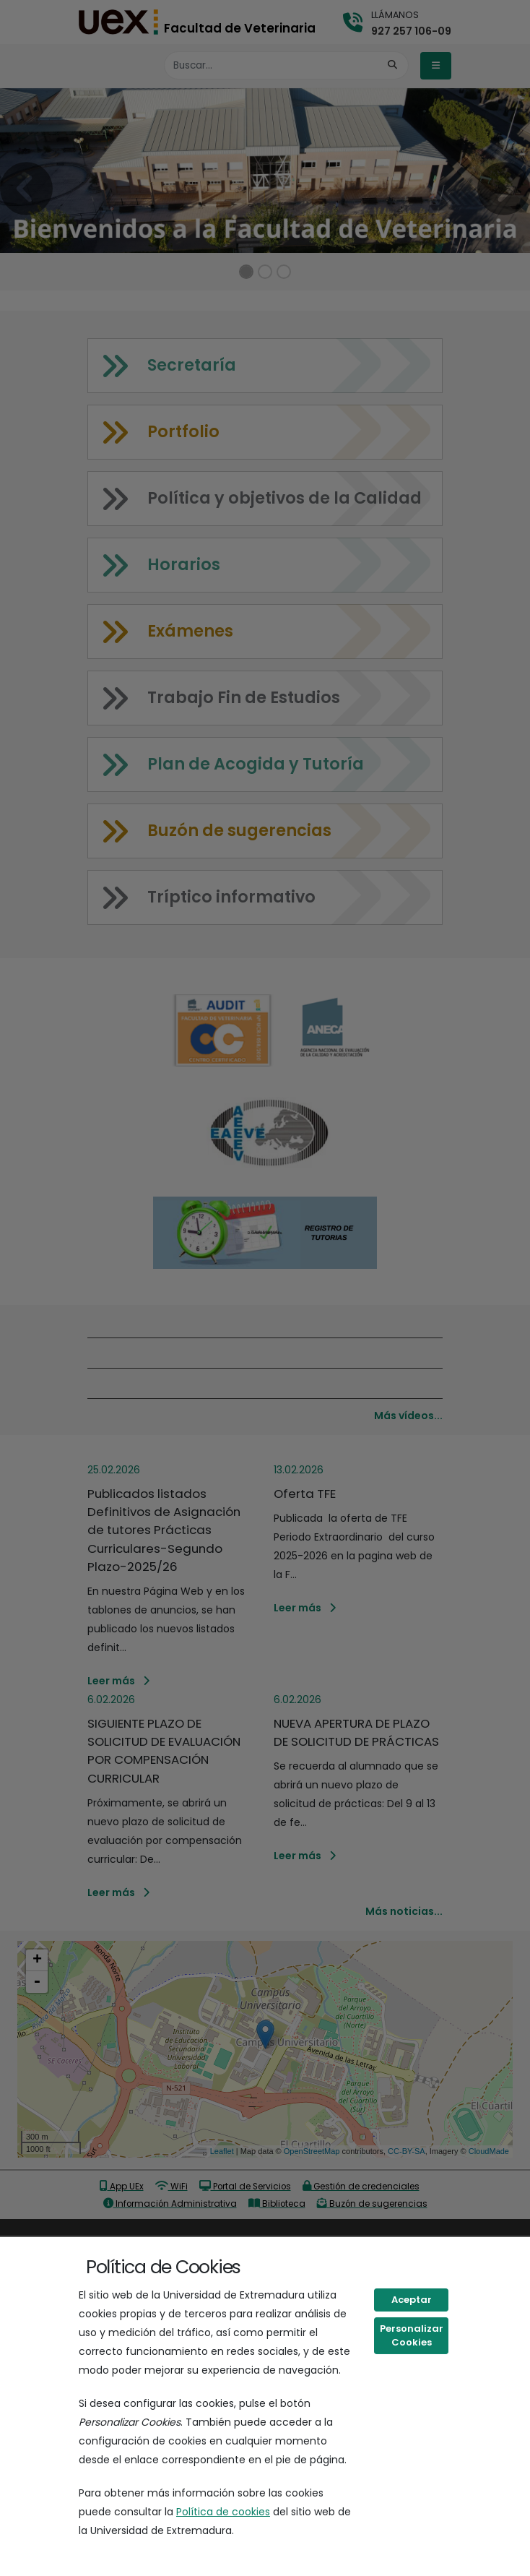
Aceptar (411, 2299)
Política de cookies (223, 2511)
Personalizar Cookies (411, 2336)
